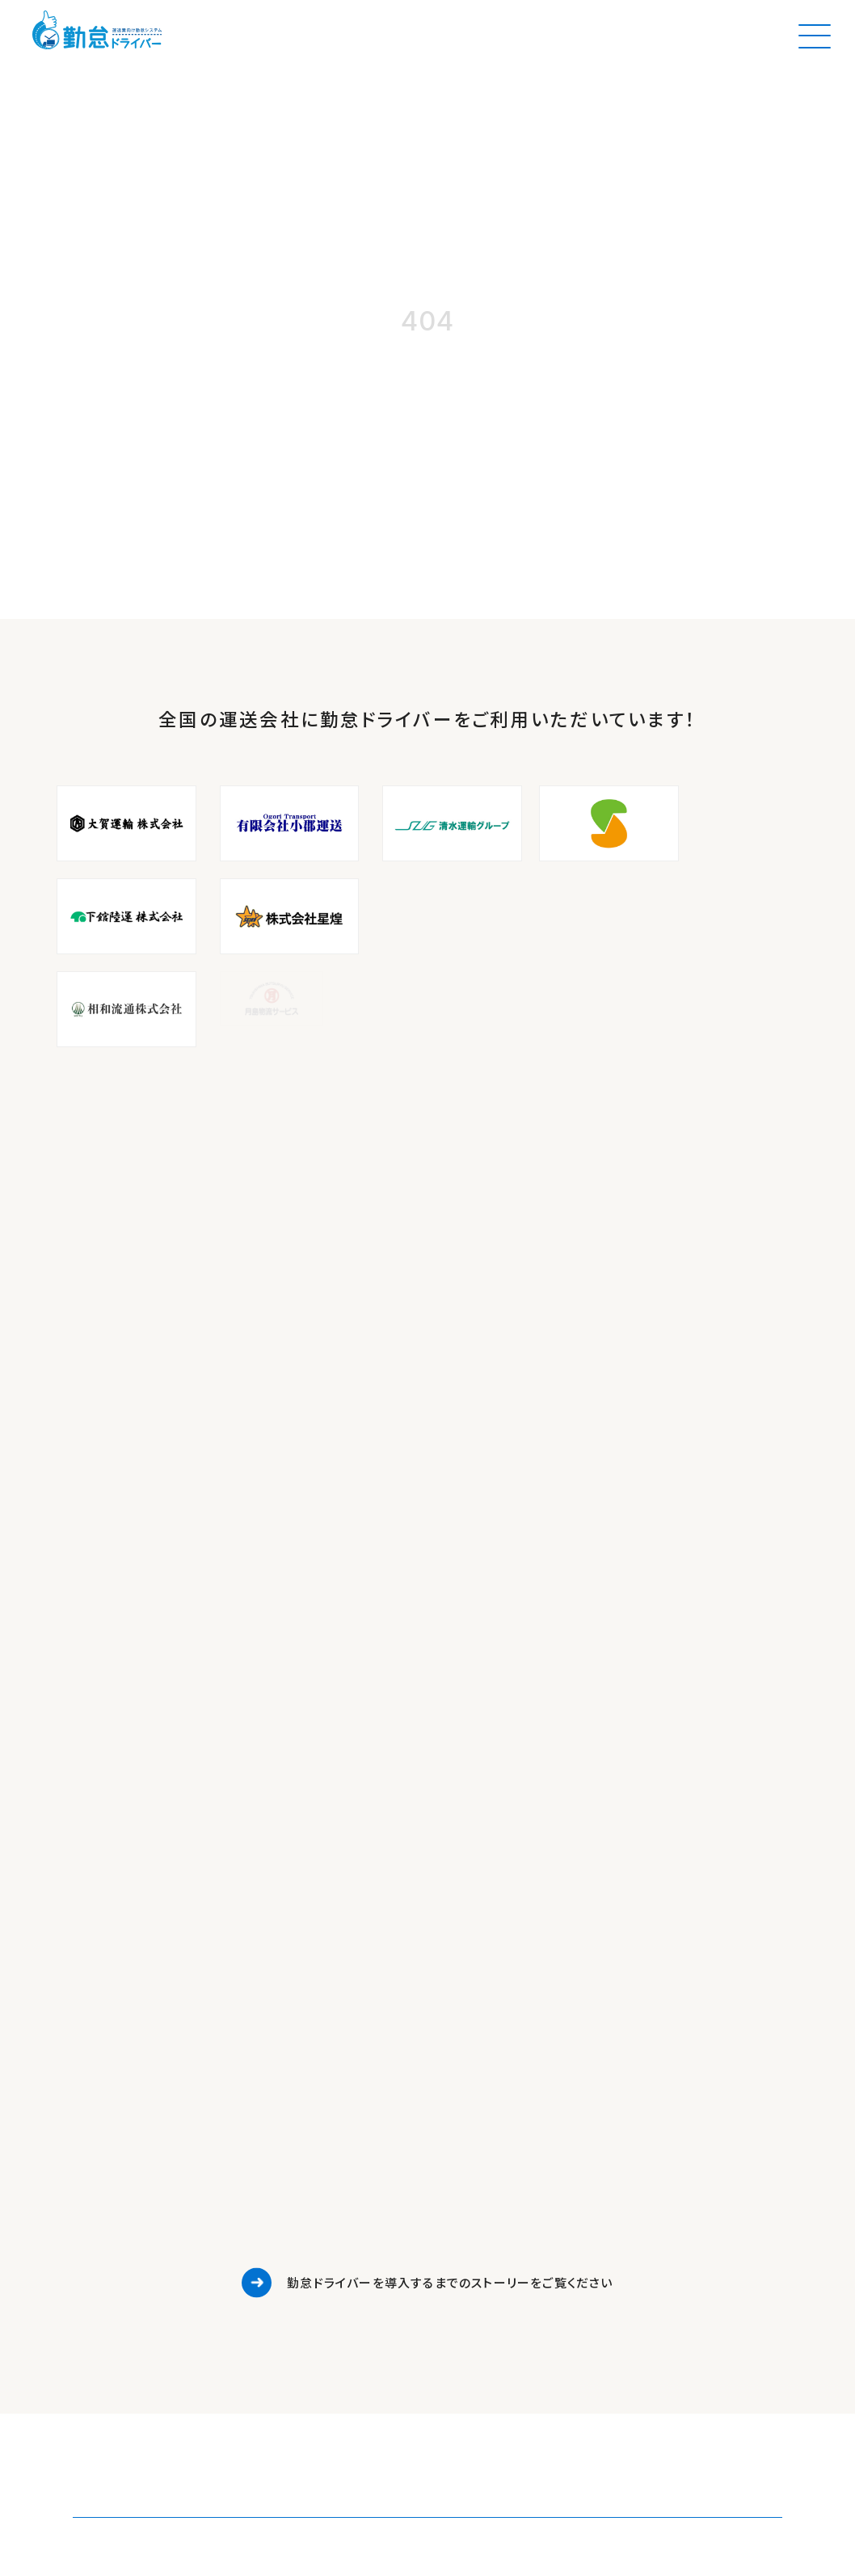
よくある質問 (360, 2273)
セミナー (350, 2183)
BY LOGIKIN (368, 2303)
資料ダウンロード (372, 2160)
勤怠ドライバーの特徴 (383, 2092)
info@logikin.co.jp (111, 2268)
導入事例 (352, 2115)
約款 (340, 2251)
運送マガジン (362, 2205)
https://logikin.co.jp (115, 2289)
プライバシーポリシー (382, 2228)
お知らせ (351, 2138)
